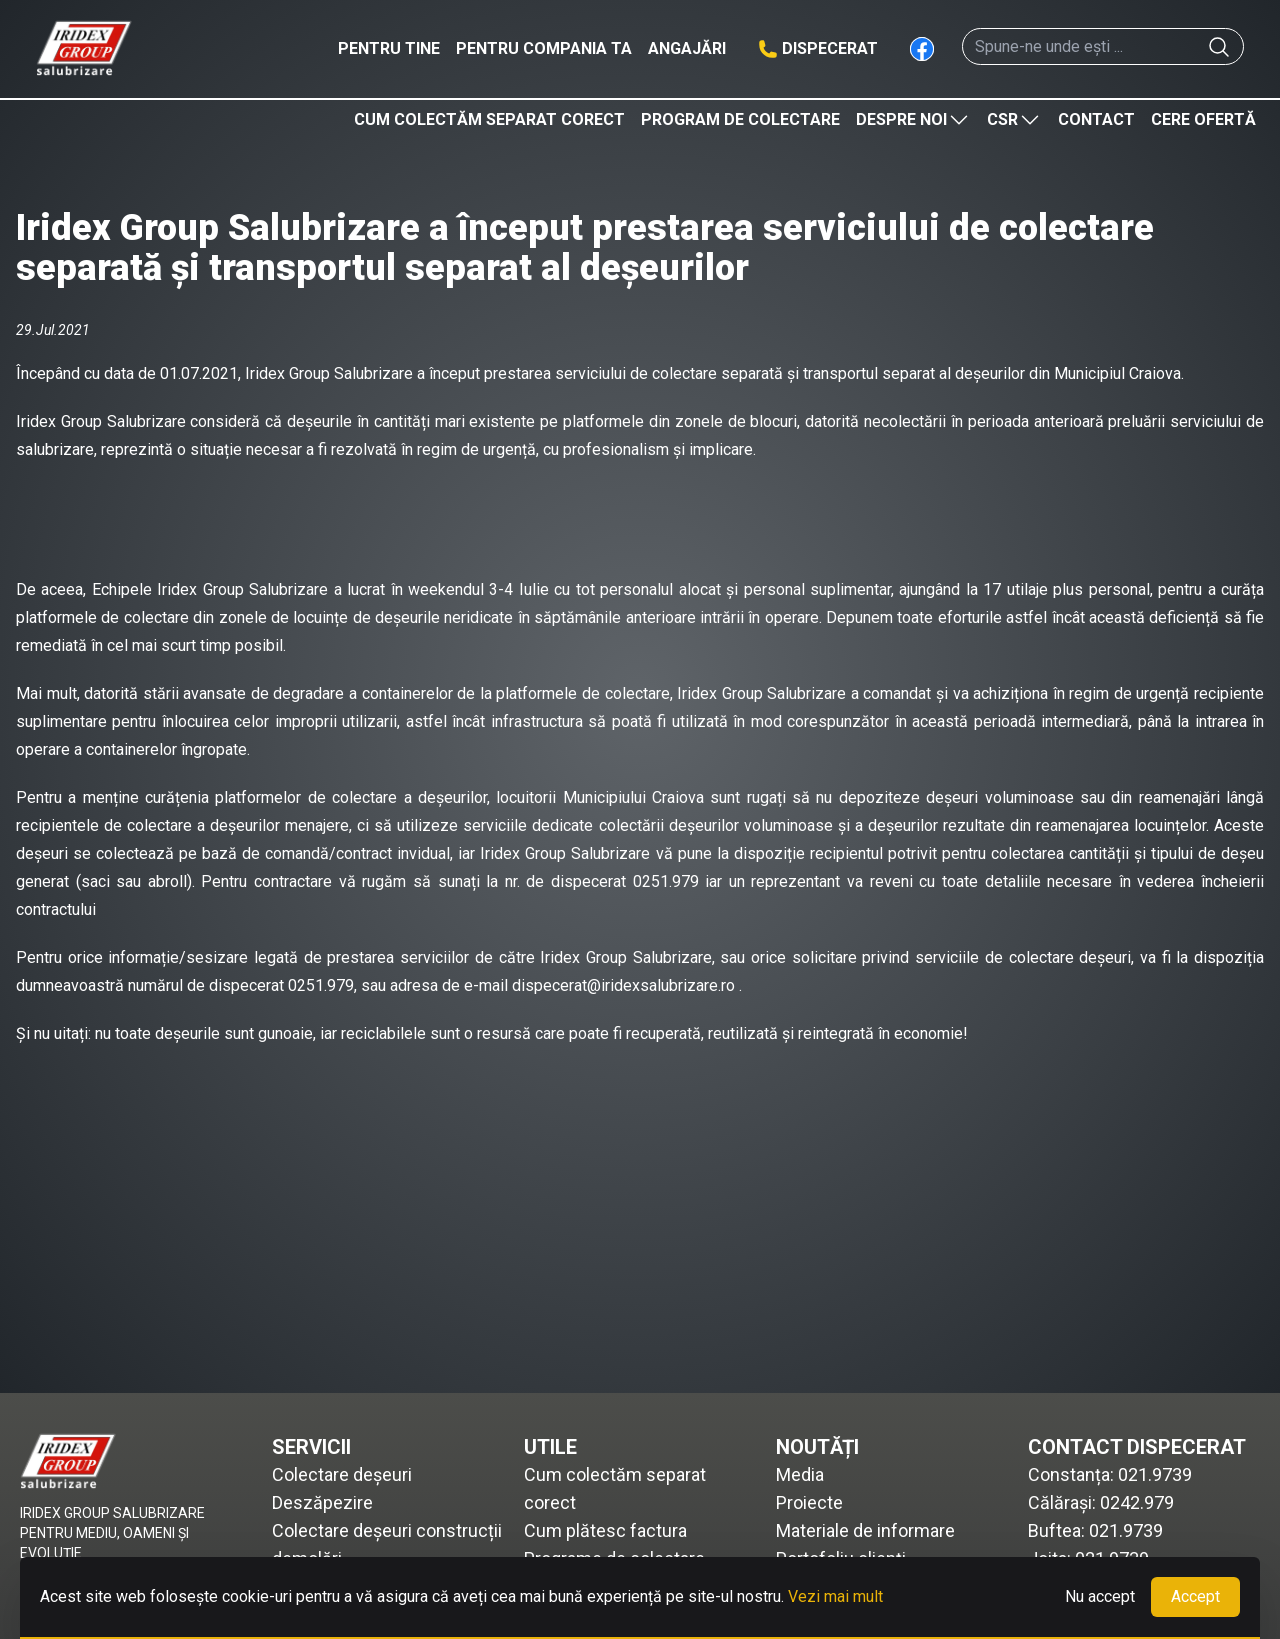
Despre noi (913, 120)
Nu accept (1100, 1596)
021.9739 (1155, 1474)
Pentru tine (389, 48)
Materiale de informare (865, 1530)
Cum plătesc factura (605, 1530)
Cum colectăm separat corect (489, 119)
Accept (1195, 1596)
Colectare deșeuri (342, 1474)
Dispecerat (830, 48)
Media (800, 1474)
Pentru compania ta (544, 48)
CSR (1014, 120)
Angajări (687, 48)
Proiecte (809, 1502)
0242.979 (1137, 1502)
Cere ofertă (1203, 119)
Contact (1096, 119)
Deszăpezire (322, 1502)
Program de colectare (740, 119)
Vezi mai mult (835, 1596)
